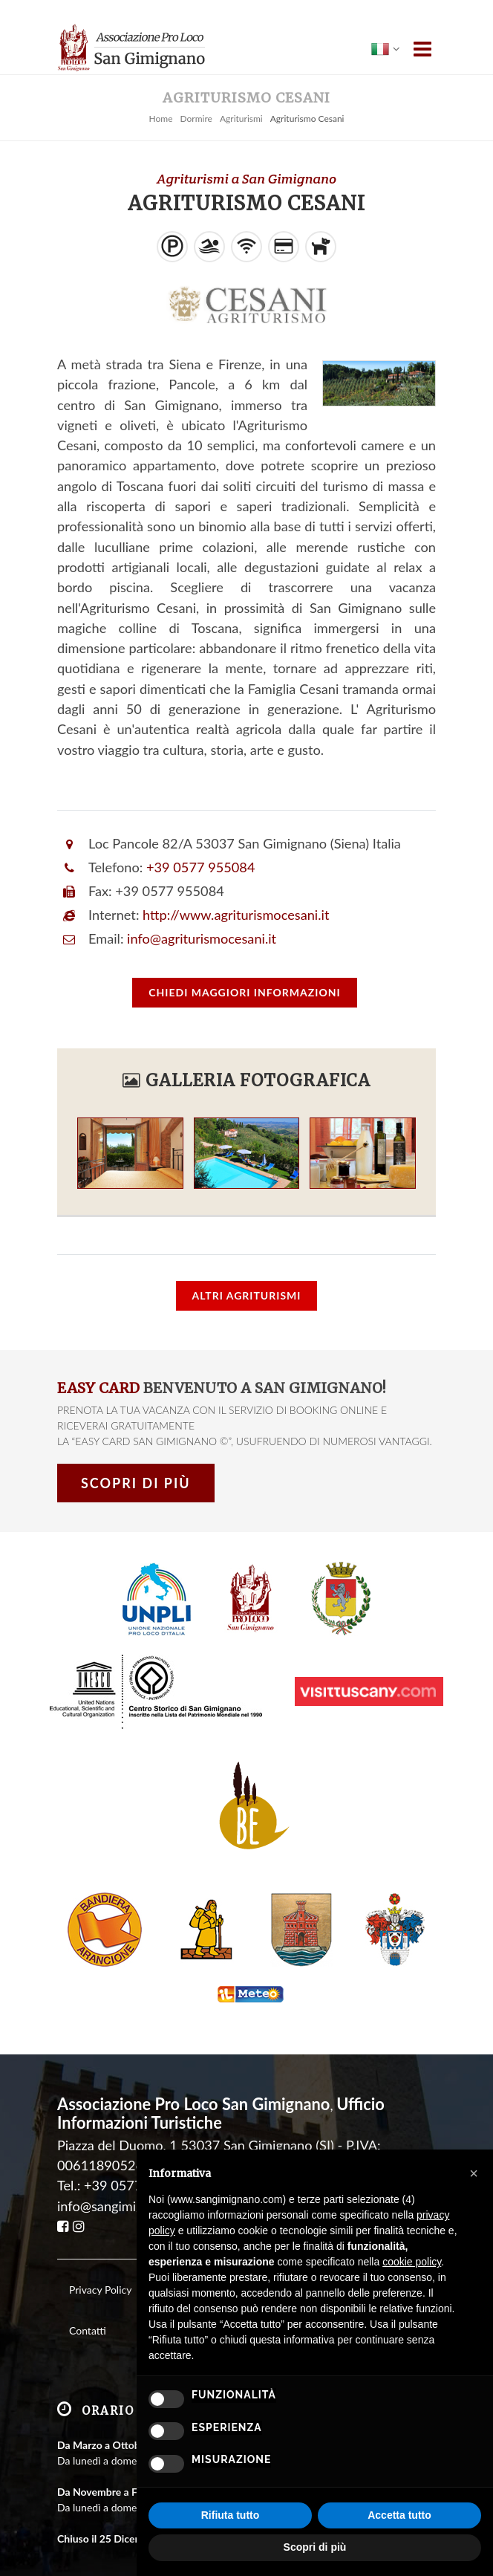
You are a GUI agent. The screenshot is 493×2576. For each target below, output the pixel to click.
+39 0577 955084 (200, 867)
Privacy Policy (100, 2267)
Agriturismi (241, 118)
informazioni (244, 992)
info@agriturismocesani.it (201, 938)
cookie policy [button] (411, 2262)
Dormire (196, 118)
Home (160, 118)
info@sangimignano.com (128, 2183)
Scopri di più (136, 1483)
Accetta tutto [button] (399, 2515)
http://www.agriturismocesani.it (236, 914)
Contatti (87, 2308)
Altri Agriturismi (246, 1295)
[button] (474, 2173)
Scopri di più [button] (315, 2547)
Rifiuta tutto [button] (230, 2515)
